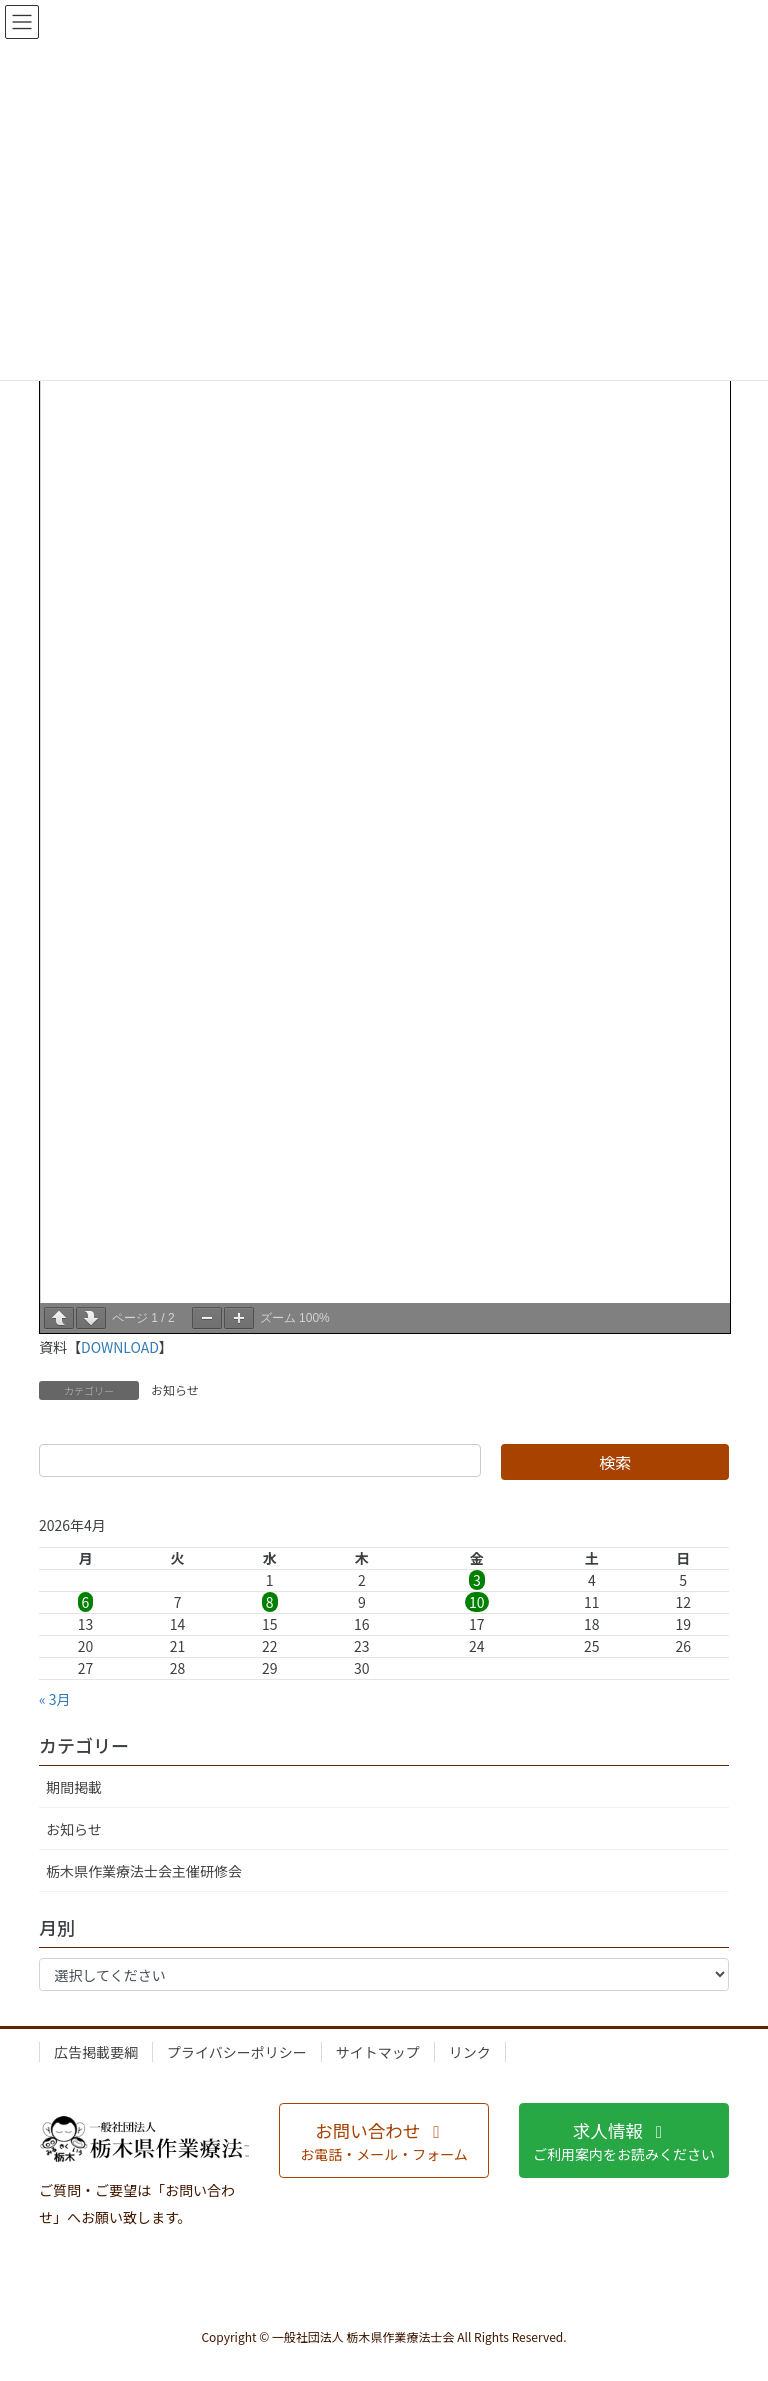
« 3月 (55, 1699)
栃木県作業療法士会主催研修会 (144, 1871)
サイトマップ (378, 2052)
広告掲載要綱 (96, 2052)
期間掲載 (74, 1787)
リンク (470, 2052)
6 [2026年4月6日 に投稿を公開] (86, 1602)
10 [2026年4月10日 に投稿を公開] (477, 1602)
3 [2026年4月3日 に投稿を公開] (477, 1580)
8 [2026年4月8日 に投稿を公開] (270, 1602)
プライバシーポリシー (237, 2052)
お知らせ (175, 1389)
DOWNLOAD (120, 1347)
